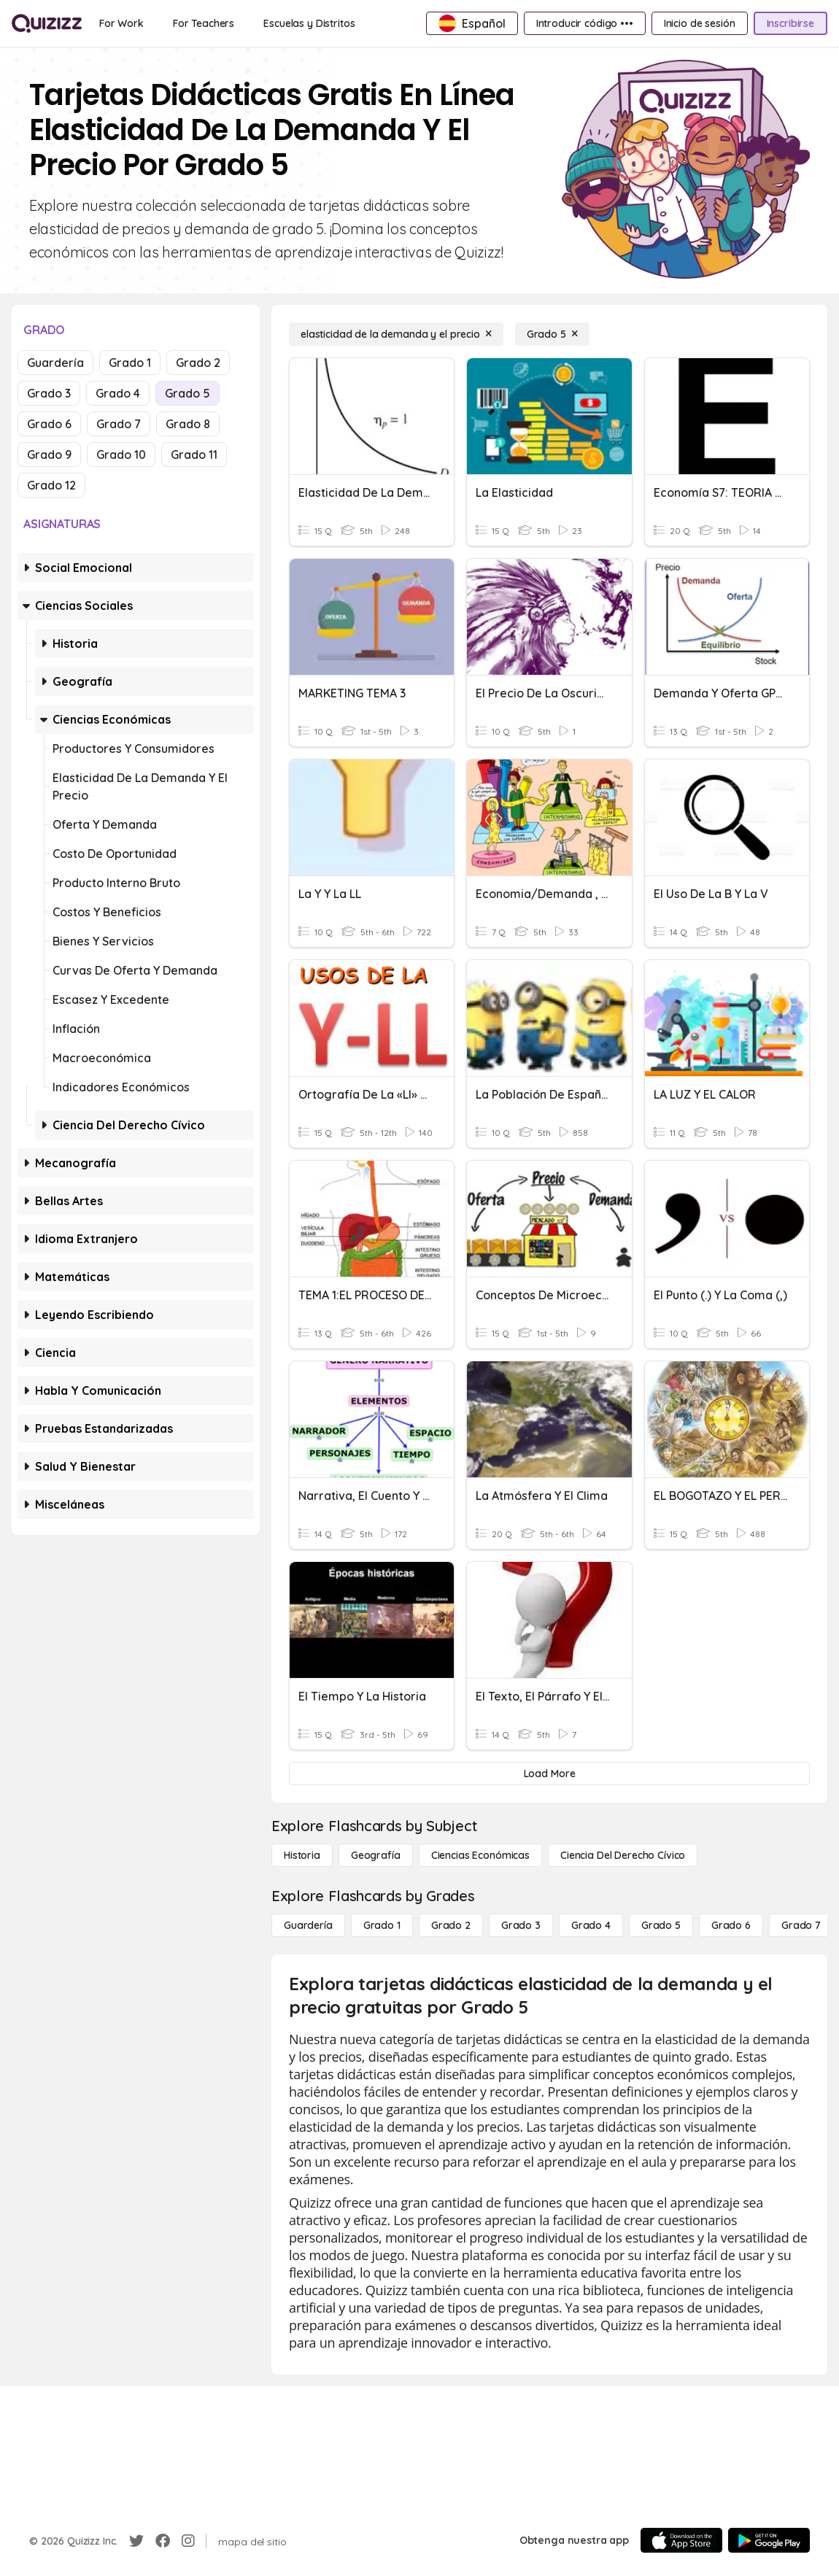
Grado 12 (51, 485)
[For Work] (121, 23)
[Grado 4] (591, 1925)
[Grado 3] (521, 1925)
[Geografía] (376, 1855)
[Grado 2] (451, 1925)
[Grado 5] (552, 334)
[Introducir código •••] (585, 23)
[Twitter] (136, 2541)
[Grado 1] (382, 1925)
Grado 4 (118, 393)
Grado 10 (121, 454)
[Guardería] (308, 1925)
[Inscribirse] (790, 23)
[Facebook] (162, 2541)
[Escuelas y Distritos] (309, 23)
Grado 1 (130, 362)
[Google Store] (769, 2540)
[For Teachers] (203, 23)
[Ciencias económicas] (480, 1855)
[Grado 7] (801, 1925)
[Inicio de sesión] (700, 23)
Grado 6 (49, 424)
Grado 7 (118, 424)
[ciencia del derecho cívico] (622, 1855)
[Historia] (302, 1855)
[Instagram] (188, 2541)
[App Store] (681, 2540)
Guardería (55, 362)
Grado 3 (49, 393)
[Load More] (549, 1773)
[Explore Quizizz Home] (47, 23)
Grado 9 (49, 454)
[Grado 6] (731, 1925)
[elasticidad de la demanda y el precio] (396, 334)
